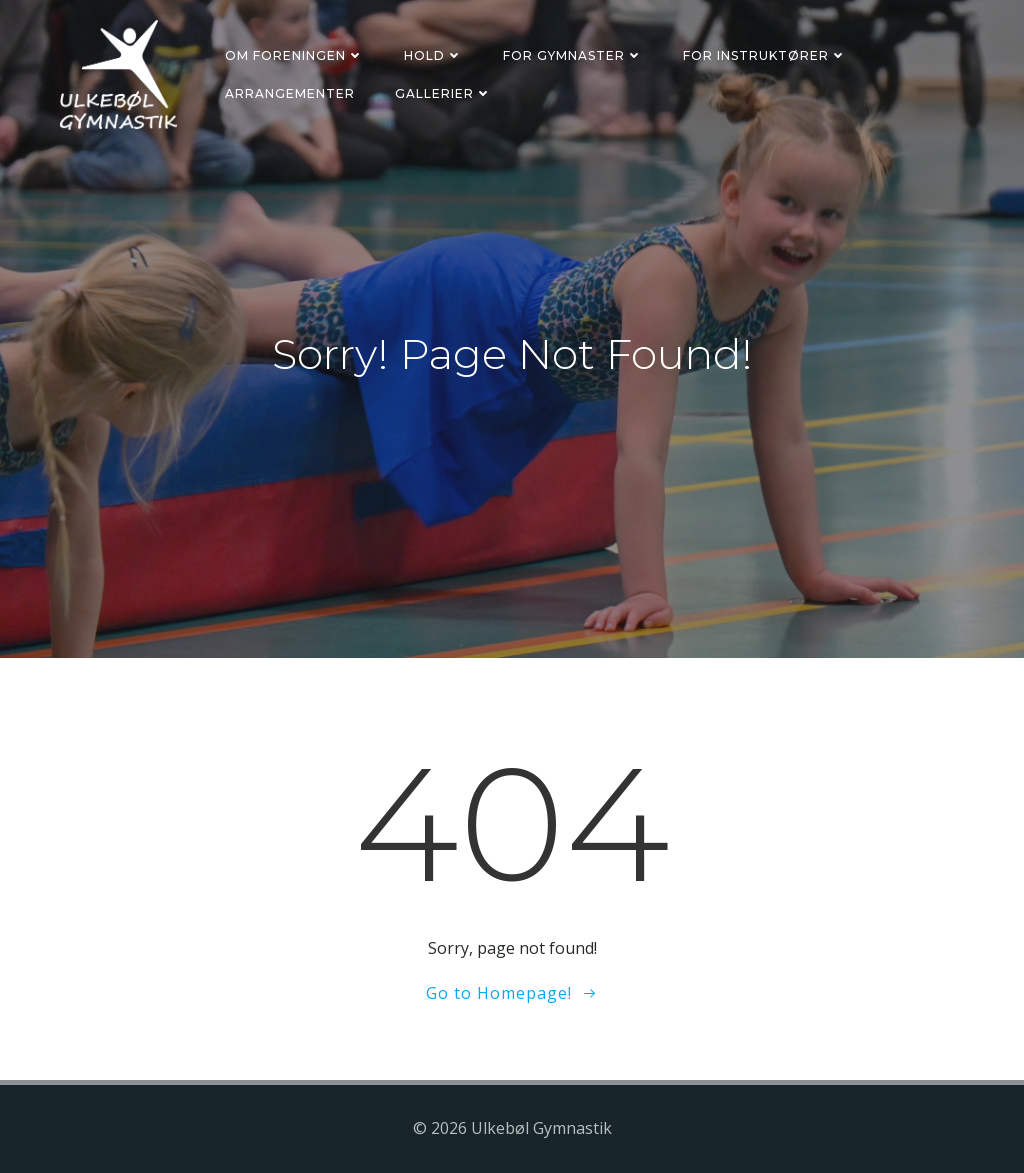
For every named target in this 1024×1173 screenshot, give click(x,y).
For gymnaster (573, 55)
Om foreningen (294, 55)
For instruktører (765, 55)
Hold (433, 55)
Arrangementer (290, 93)
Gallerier (443, 93)
